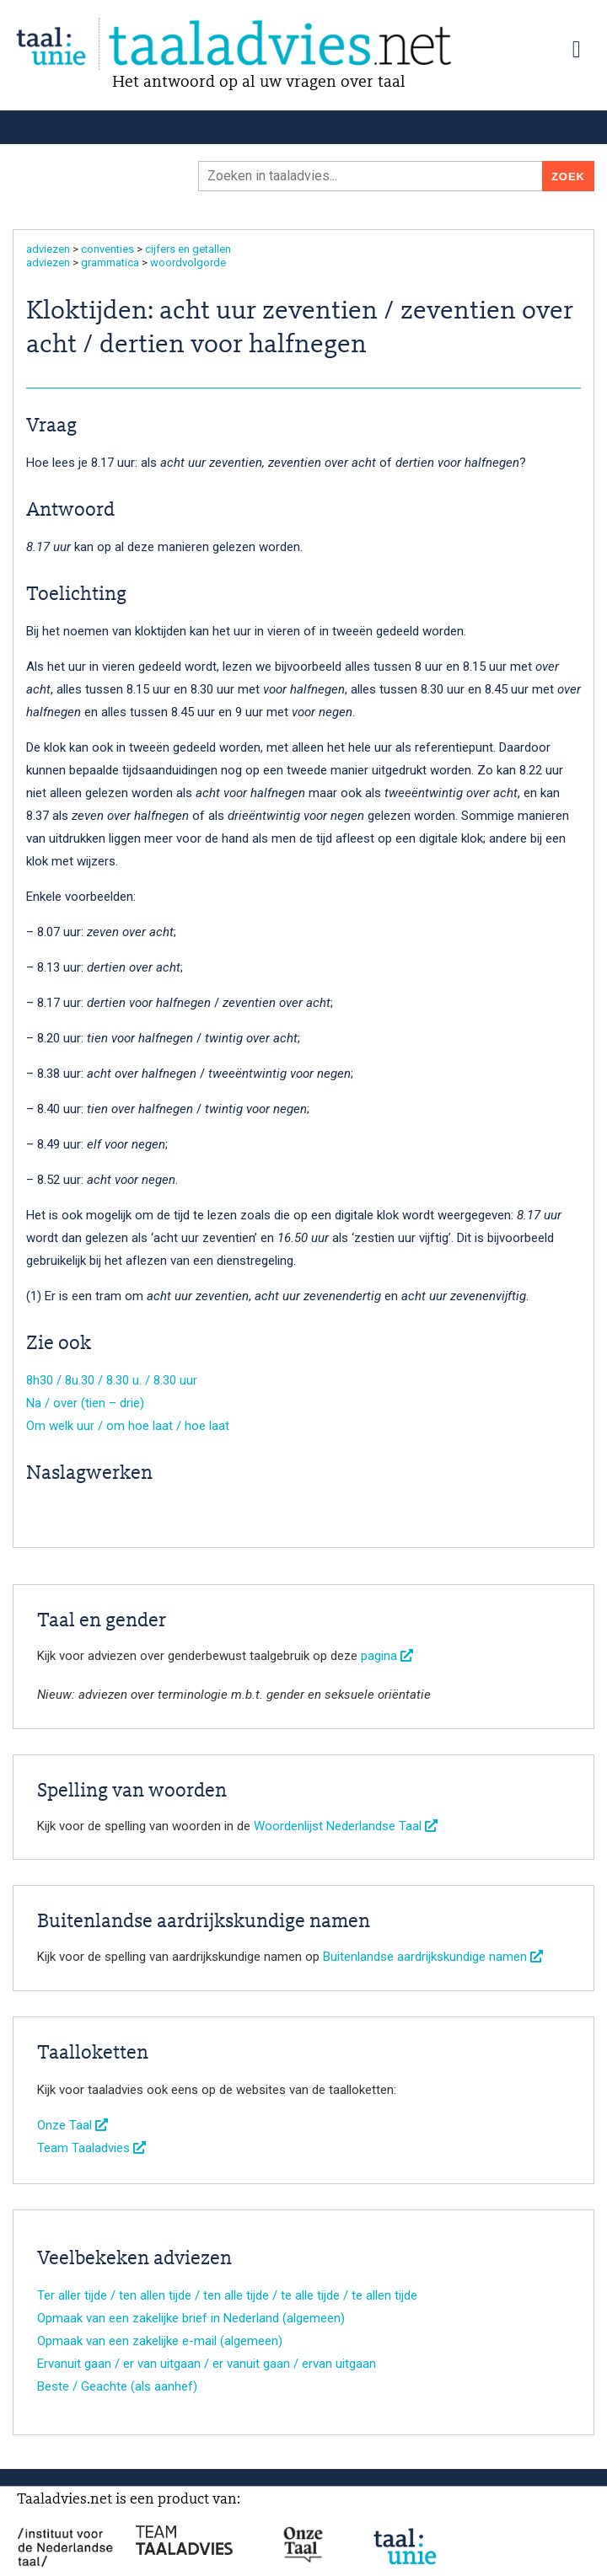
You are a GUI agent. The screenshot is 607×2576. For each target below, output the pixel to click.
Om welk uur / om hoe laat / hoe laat (127, 1425)
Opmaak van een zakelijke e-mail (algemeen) (159, 2340)
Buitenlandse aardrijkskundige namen (433, 1956)
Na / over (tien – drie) (85, 1403)
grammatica (110, 262)
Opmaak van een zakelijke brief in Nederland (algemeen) (191, 2318)
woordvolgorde (188, 262)
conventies (107, 249)
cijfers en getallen (188, 249)
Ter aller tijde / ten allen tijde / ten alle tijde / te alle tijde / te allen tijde (227, 2295)
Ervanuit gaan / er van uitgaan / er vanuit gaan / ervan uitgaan (206, 2363)
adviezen (48, 249)
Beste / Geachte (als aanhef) (117, 2386)
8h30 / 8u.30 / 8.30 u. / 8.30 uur (111, 1380)
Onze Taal (72, 2125)
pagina (387, 1655)
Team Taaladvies (91, 2148)
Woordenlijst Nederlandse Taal (346, 1826)
